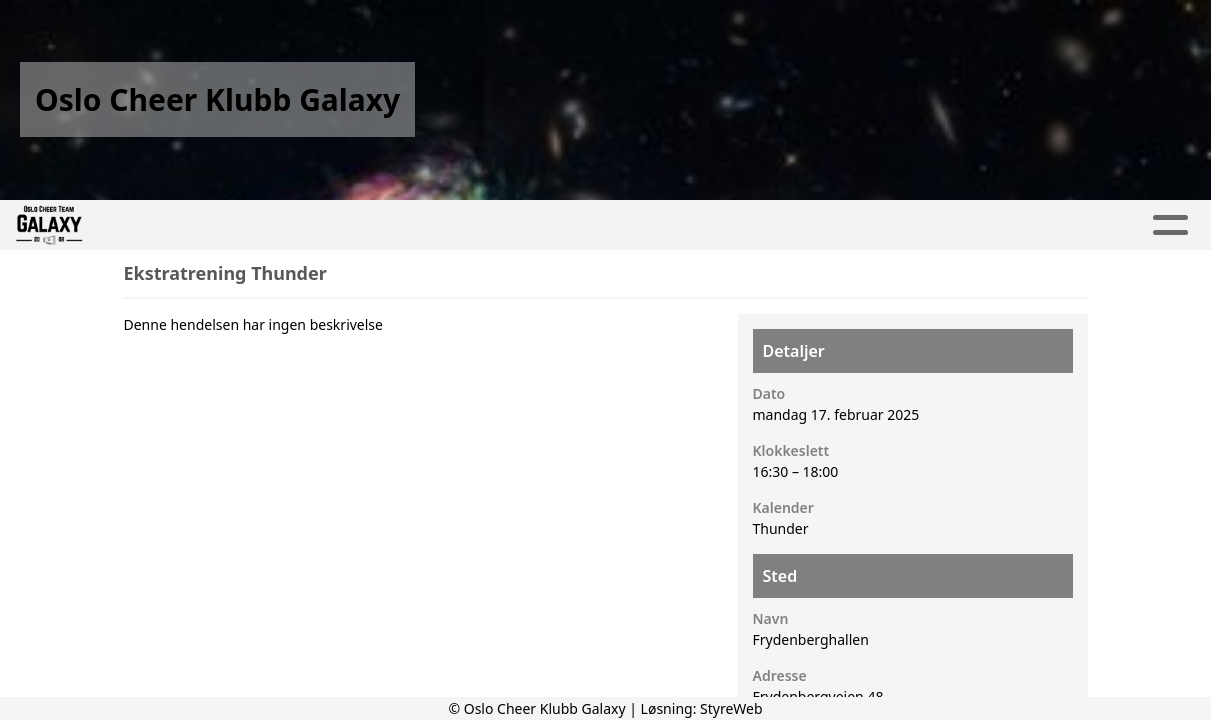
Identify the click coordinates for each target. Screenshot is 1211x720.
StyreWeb (731, 708)
